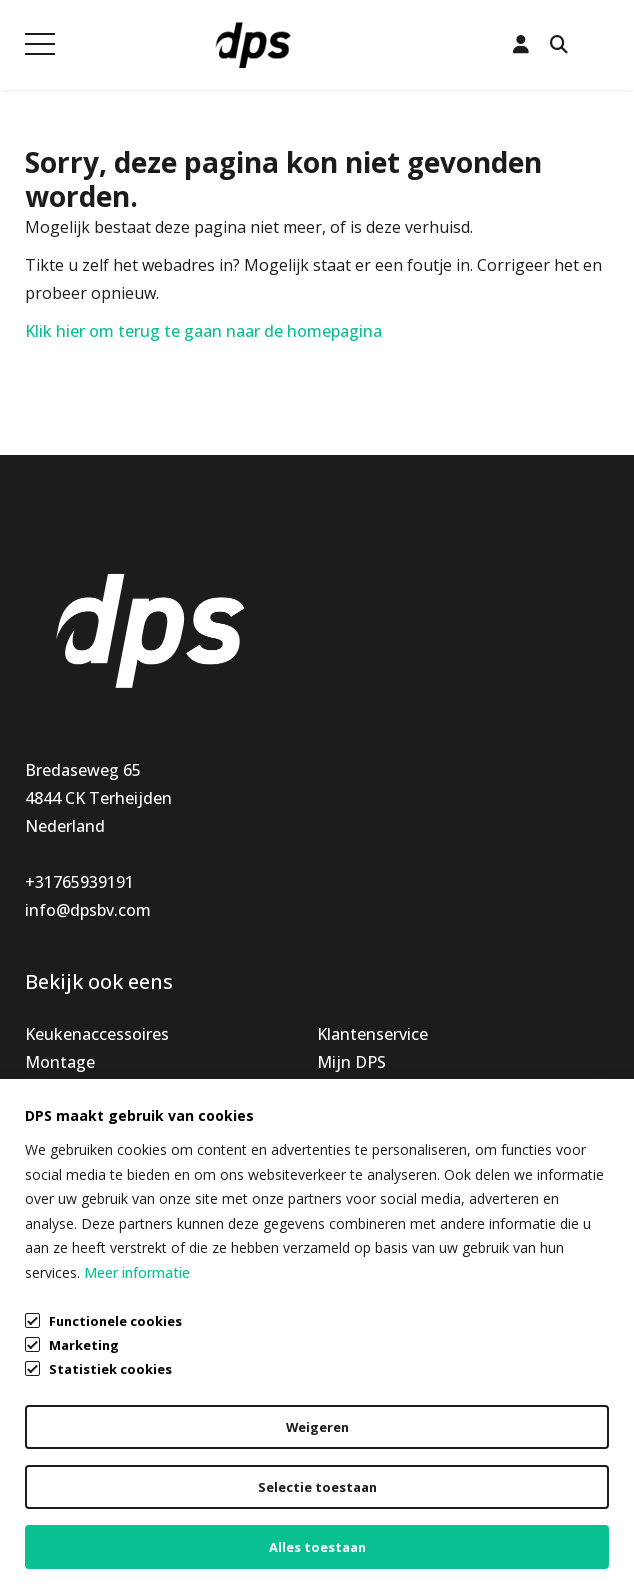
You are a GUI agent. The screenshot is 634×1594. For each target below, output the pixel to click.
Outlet (50, 1146)
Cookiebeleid (73, 1530)
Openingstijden (376, 1090)
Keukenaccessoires (97, 1034)
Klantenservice (372, 1034)
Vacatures (355, 1146)
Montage (60, 1062)
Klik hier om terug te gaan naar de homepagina (203, 331)
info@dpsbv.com (88, 910)
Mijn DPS (351, 1062)
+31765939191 (79, 882)
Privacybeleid (74, 1492)
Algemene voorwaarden (115, 1454)
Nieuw (49, 1090)
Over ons (351, 1118)
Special (51, 1118)
